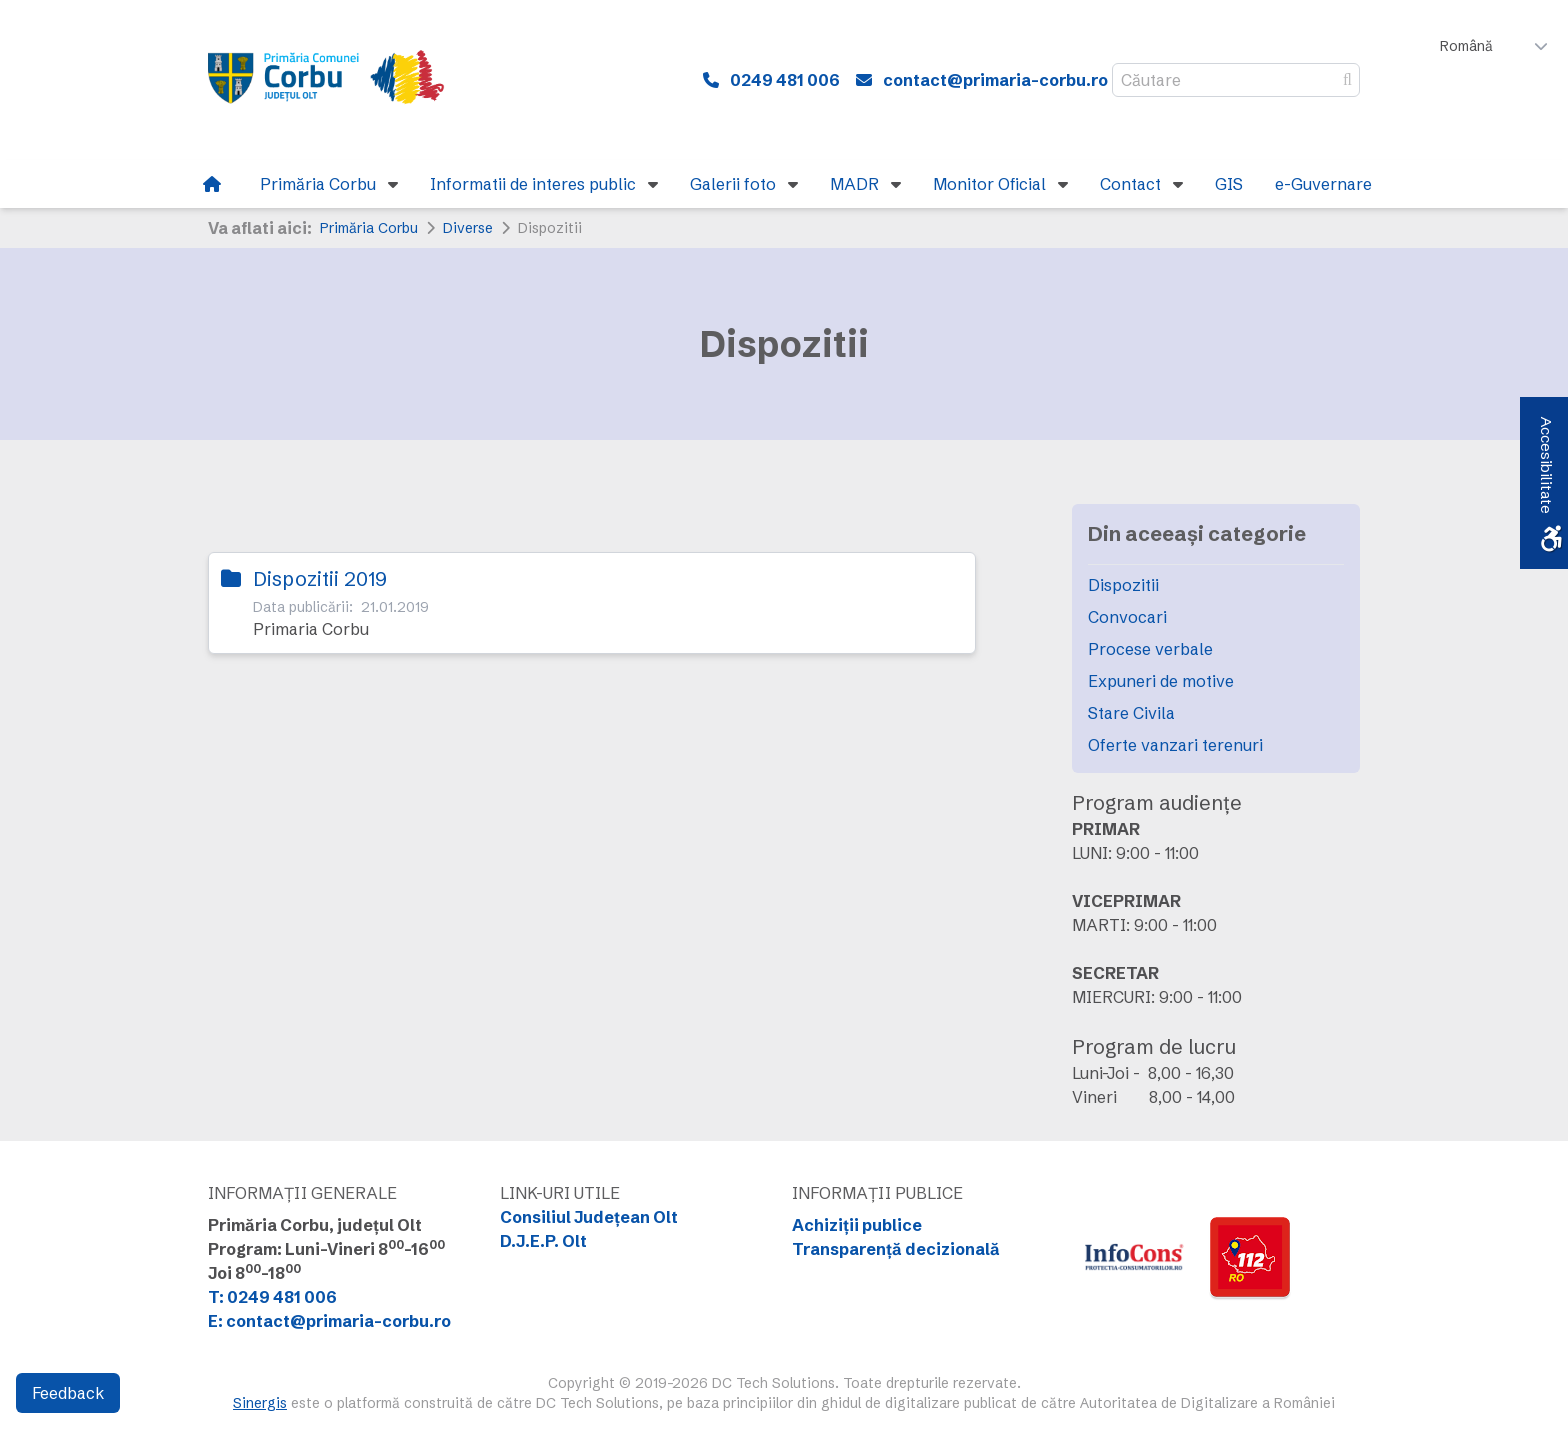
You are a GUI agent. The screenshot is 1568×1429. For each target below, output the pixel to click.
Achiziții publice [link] (857, 1225)
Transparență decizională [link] (896, 1249)
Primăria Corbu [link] (369, 228)
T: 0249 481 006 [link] (272, 1297)
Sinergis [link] (260, 1403)
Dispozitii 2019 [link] (320, 578)
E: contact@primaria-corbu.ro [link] (329, 1321)
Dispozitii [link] (1123, 585)
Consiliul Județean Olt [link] (589, 1217)
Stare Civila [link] (1131, 713)
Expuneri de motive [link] (1161, 681)
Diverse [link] (468, 228)
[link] (338, 80)
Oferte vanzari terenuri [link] (1175, 745)
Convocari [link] (1127, 617)
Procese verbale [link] (1150, 649)
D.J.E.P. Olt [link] (543, 1241)
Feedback (68, 1393)
